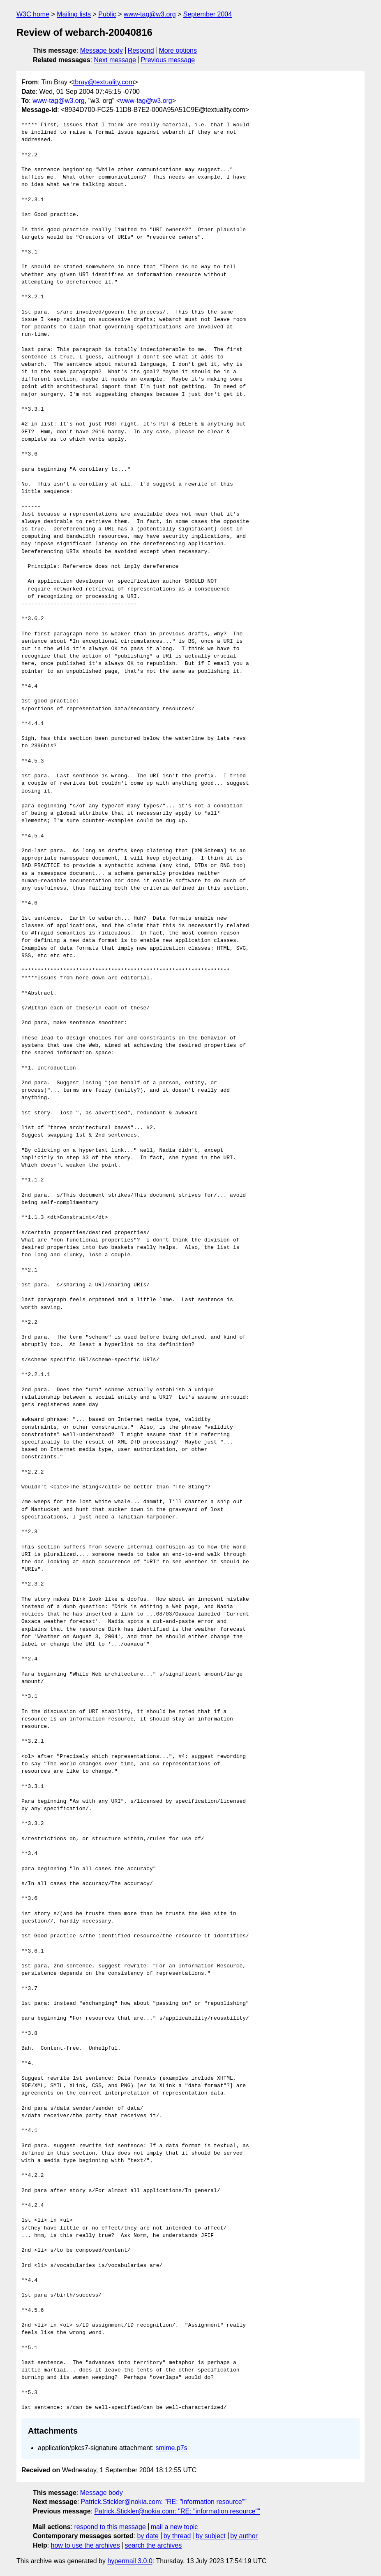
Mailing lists (74, 14)
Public (107, 14)
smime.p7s (171, 2447)
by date (147, 2535)
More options (178, 50)
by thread (177, 2535)
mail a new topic (174, 2526)
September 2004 (207, 14)
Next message (115, 59)
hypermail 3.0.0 (129, 2560)
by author (244, 2535)
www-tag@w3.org (150, 14)
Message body (101, 50)
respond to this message (109, 2526)
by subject (210, 2535)
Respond (141, 50)
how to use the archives (85, 2545)
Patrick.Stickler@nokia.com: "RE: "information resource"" (164, 2501)
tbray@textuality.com (103, 82)
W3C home (32, 14)
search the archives (153, 2545)
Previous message (168, 59)
